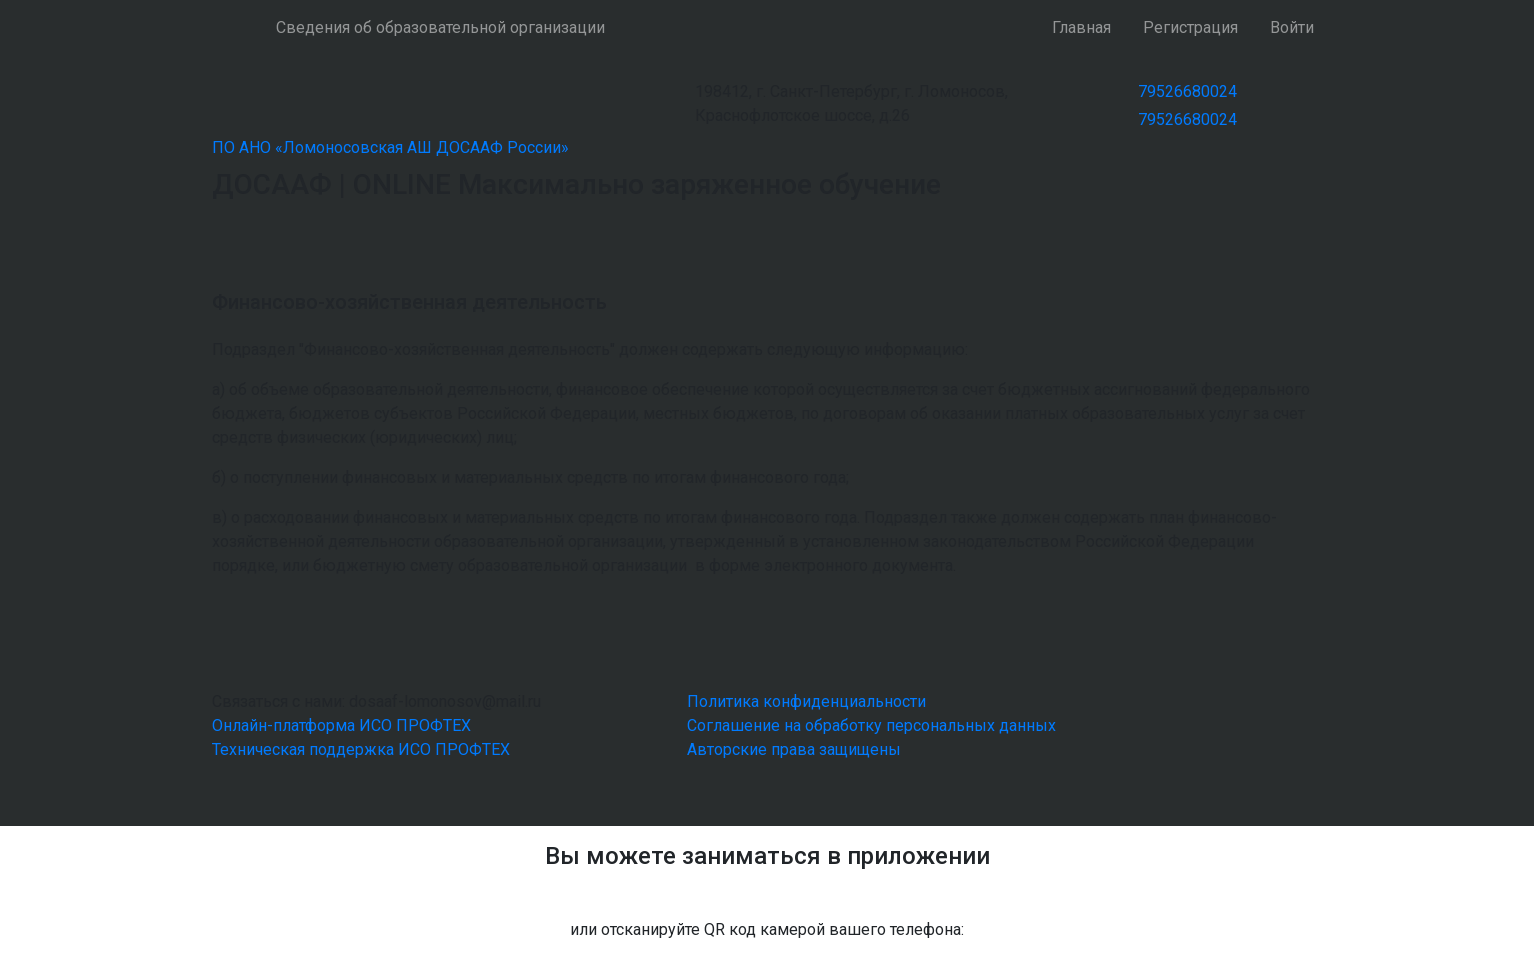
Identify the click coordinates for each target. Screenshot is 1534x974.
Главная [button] (1081, 27)
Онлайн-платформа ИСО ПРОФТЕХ (341, 725)
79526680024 (1187, 91)
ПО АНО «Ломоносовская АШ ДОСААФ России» (390, 147)
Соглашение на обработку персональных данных (871, 725)
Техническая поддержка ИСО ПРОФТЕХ (361, 749)
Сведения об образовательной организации (440, 27)
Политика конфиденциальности (806, 701)
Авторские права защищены (794, 749)
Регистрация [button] (1190, 27)
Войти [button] (1292, 27)
